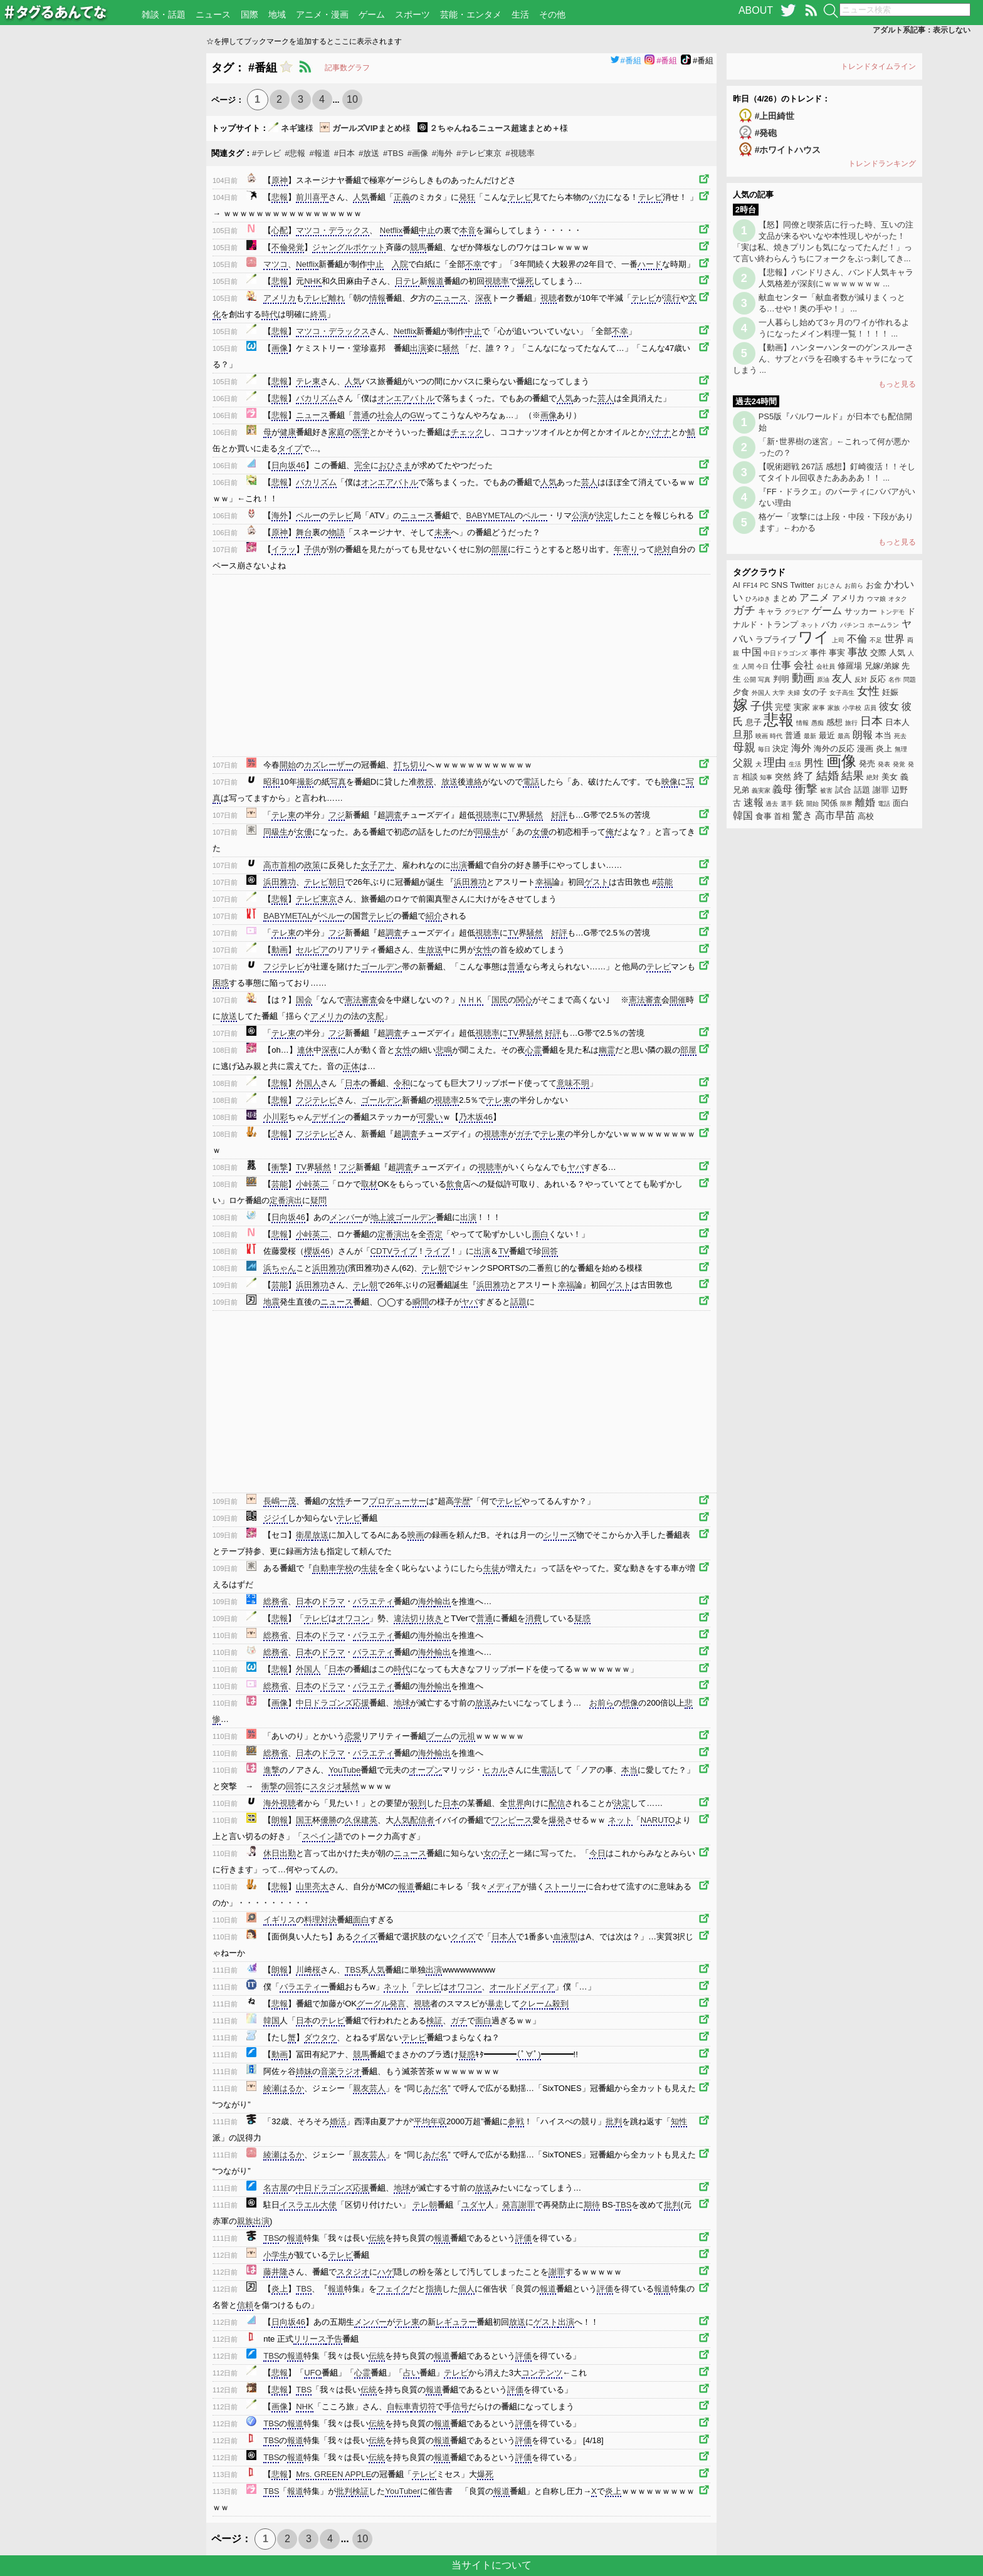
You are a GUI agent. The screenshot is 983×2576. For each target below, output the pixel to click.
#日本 (344, 153)
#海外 (442, 153)
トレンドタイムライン (878, 66)
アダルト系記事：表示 (921, 30)
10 (352, 99)
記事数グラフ (347, 67)
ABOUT (756, 10)
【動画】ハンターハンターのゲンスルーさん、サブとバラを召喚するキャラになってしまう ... (823, 359)
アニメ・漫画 (322, 14)
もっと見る (897, 384)
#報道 (319, 153)
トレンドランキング (882, 163)
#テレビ (266, 153)
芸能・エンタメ (471, 14)
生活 (520, 14)
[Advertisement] (103, 241)
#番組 (625, 60)
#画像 (417, 153)
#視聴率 (519, 153)
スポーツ (412, 14)
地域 (277, 14)
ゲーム (372, 14)
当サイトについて (491, 2565)
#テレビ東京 (479, 153)
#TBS (393, 153)
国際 (249, 14)
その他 (552, 14)
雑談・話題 (164, 14)
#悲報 (295, 153)
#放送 (369, 153)
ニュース (213, 14)
